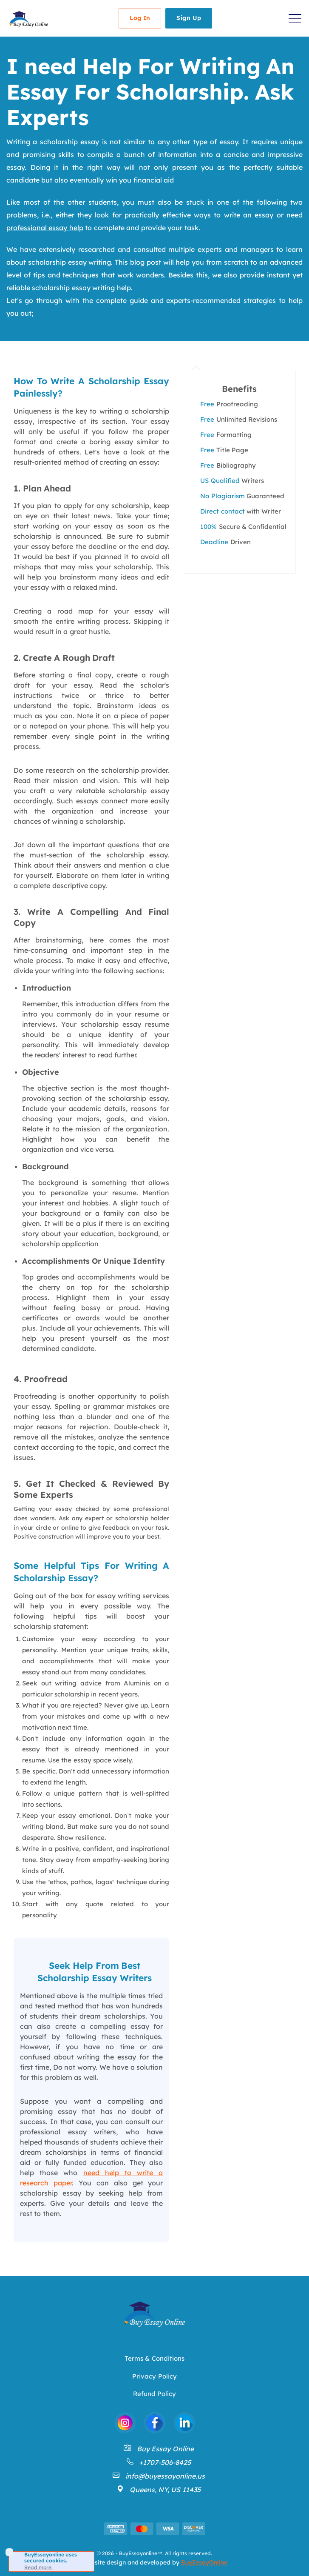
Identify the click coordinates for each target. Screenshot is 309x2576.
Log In (140, 18)
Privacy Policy (154, 2376)
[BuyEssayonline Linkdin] (184, 2422)
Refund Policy (154, 2394)
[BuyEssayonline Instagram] (125, 2422)
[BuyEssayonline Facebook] (154, 2422)
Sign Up (188, 18)
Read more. (38, 2567)
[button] (295, 18)
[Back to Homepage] (28, 18)
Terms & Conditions (154, 2358)
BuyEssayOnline (204, 2562)
